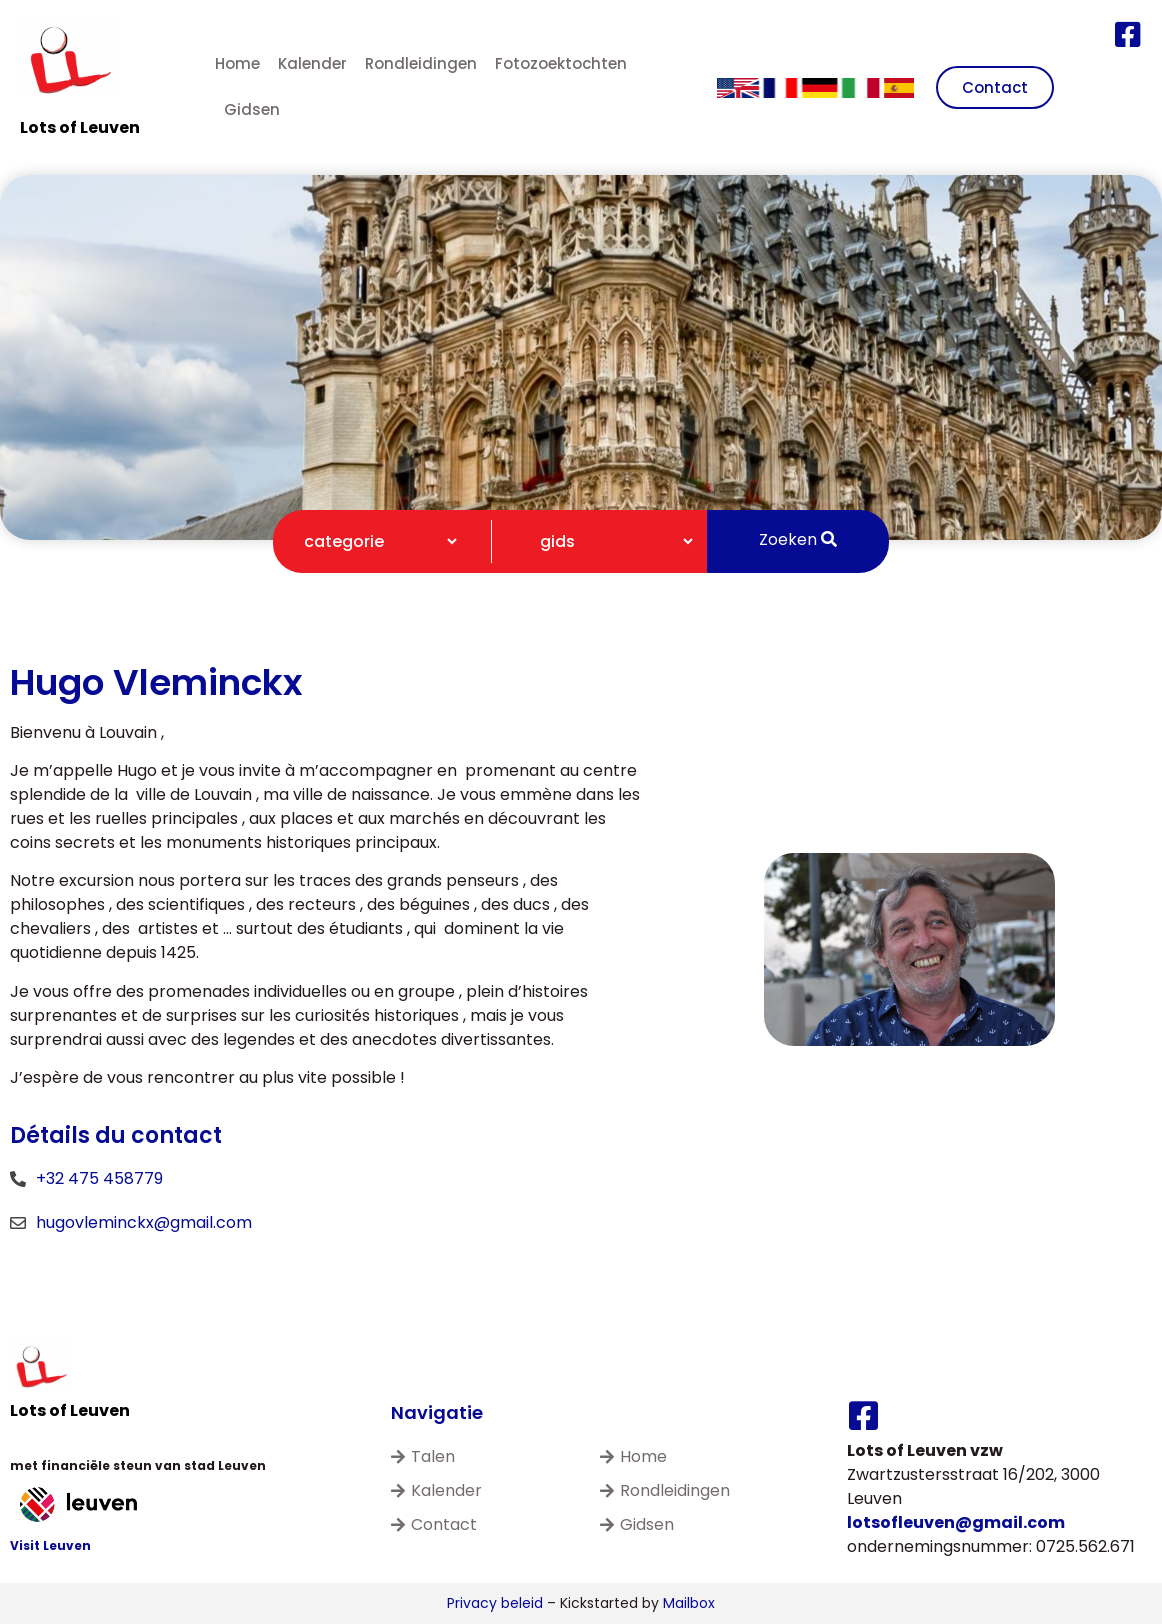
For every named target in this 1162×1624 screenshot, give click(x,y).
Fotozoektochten (561, 63)
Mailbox (689, 1603)
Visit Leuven (50, 1545)
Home (237, 63)
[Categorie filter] (372, 541)
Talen (423, 1456)
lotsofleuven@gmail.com (956, 1522)
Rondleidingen (421, 63)
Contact (434, 1524)
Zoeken (798, 539)
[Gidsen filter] (608, 541)
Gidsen (252, 109)
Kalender (312, 63)
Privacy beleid (495, 1603)
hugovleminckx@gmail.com (144, 1222)
